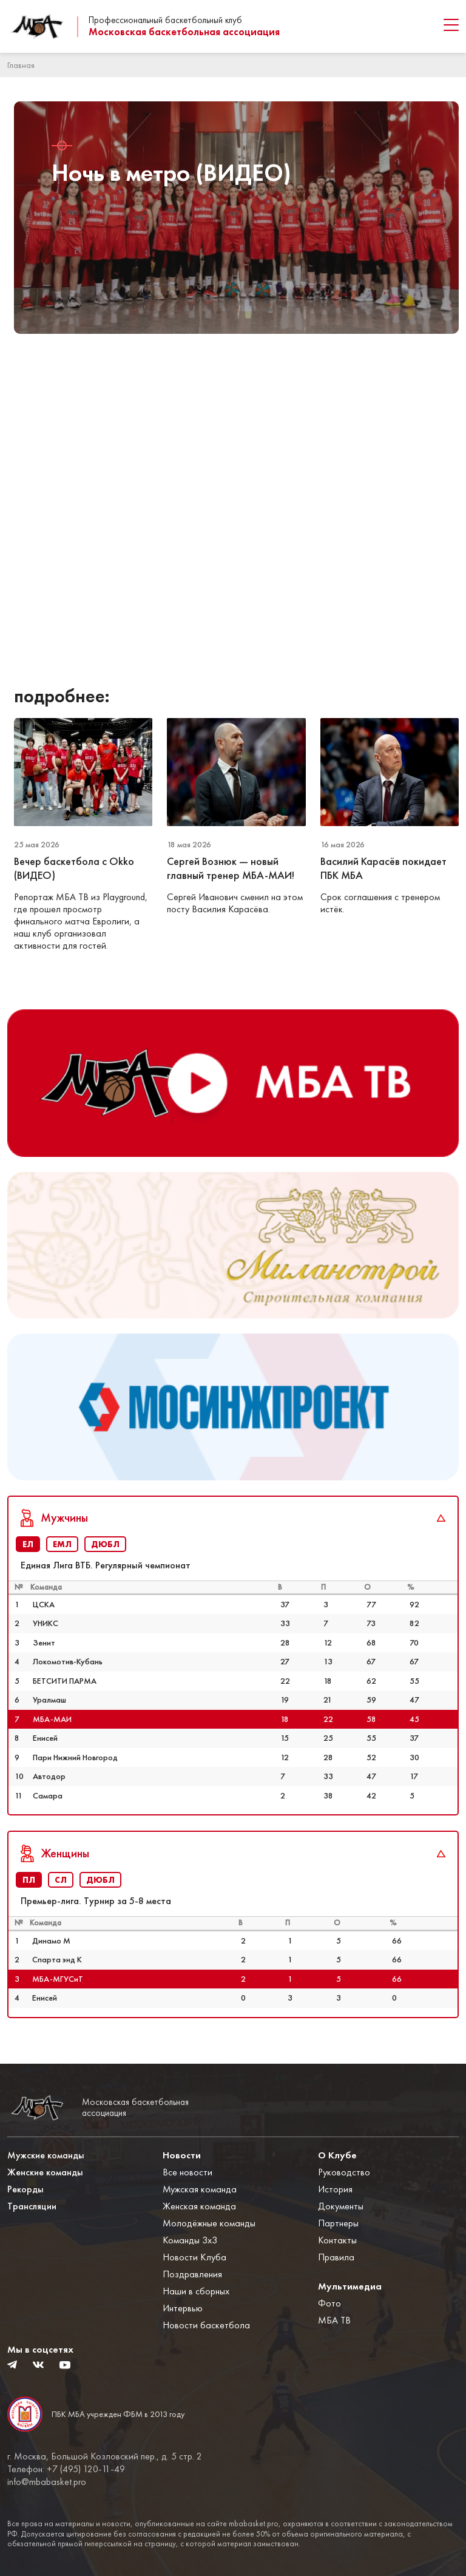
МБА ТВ (334, 2320)
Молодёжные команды (209, 2223)
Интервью (183, 2308)
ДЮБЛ (105, 1544)
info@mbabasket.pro (46, 2482)
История (335, 2189)
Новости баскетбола (206, 2325)
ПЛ (28, 1879)
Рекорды (25, 2189)
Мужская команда (200, 2189)
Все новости (187, 2172)
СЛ (61, 1879)
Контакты (337, 2240)
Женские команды (45, 2172)
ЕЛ (27, 1544)
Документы (340, 2206)
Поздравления (192, 2274)
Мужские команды (45, 2155)
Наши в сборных (196, 2291)
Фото (329, 2303)
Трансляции (31, 2206)
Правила (336, 2257)
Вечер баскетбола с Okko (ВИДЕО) (74, 868)
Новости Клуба (194, 2257)
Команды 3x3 (190, 2240)
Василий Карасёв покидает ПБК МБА (383, 868)
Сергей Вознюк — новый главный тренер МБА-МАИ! (232, 868)
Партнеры (338, 2223)
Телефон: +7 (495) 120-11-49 (66, 2469)
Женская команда (199, 2206)
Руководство (344, 2172)
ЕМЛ (62, 1544)
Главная (21, 64)
